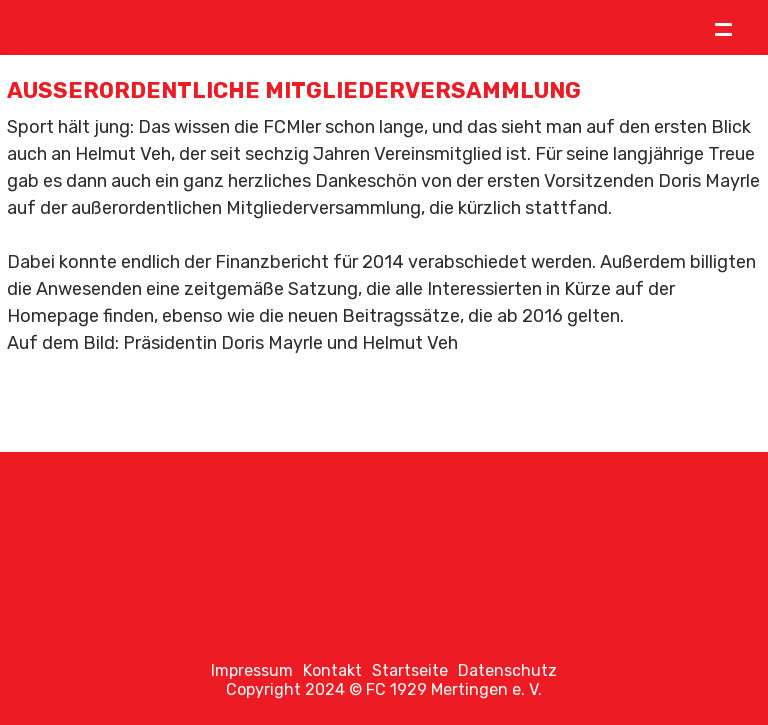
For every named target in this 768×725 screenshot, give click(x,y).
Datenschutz (507, 670)
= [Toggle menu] (723, 27)
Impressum (252, 670)
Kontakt (332, 670)
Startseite (410, 670)
